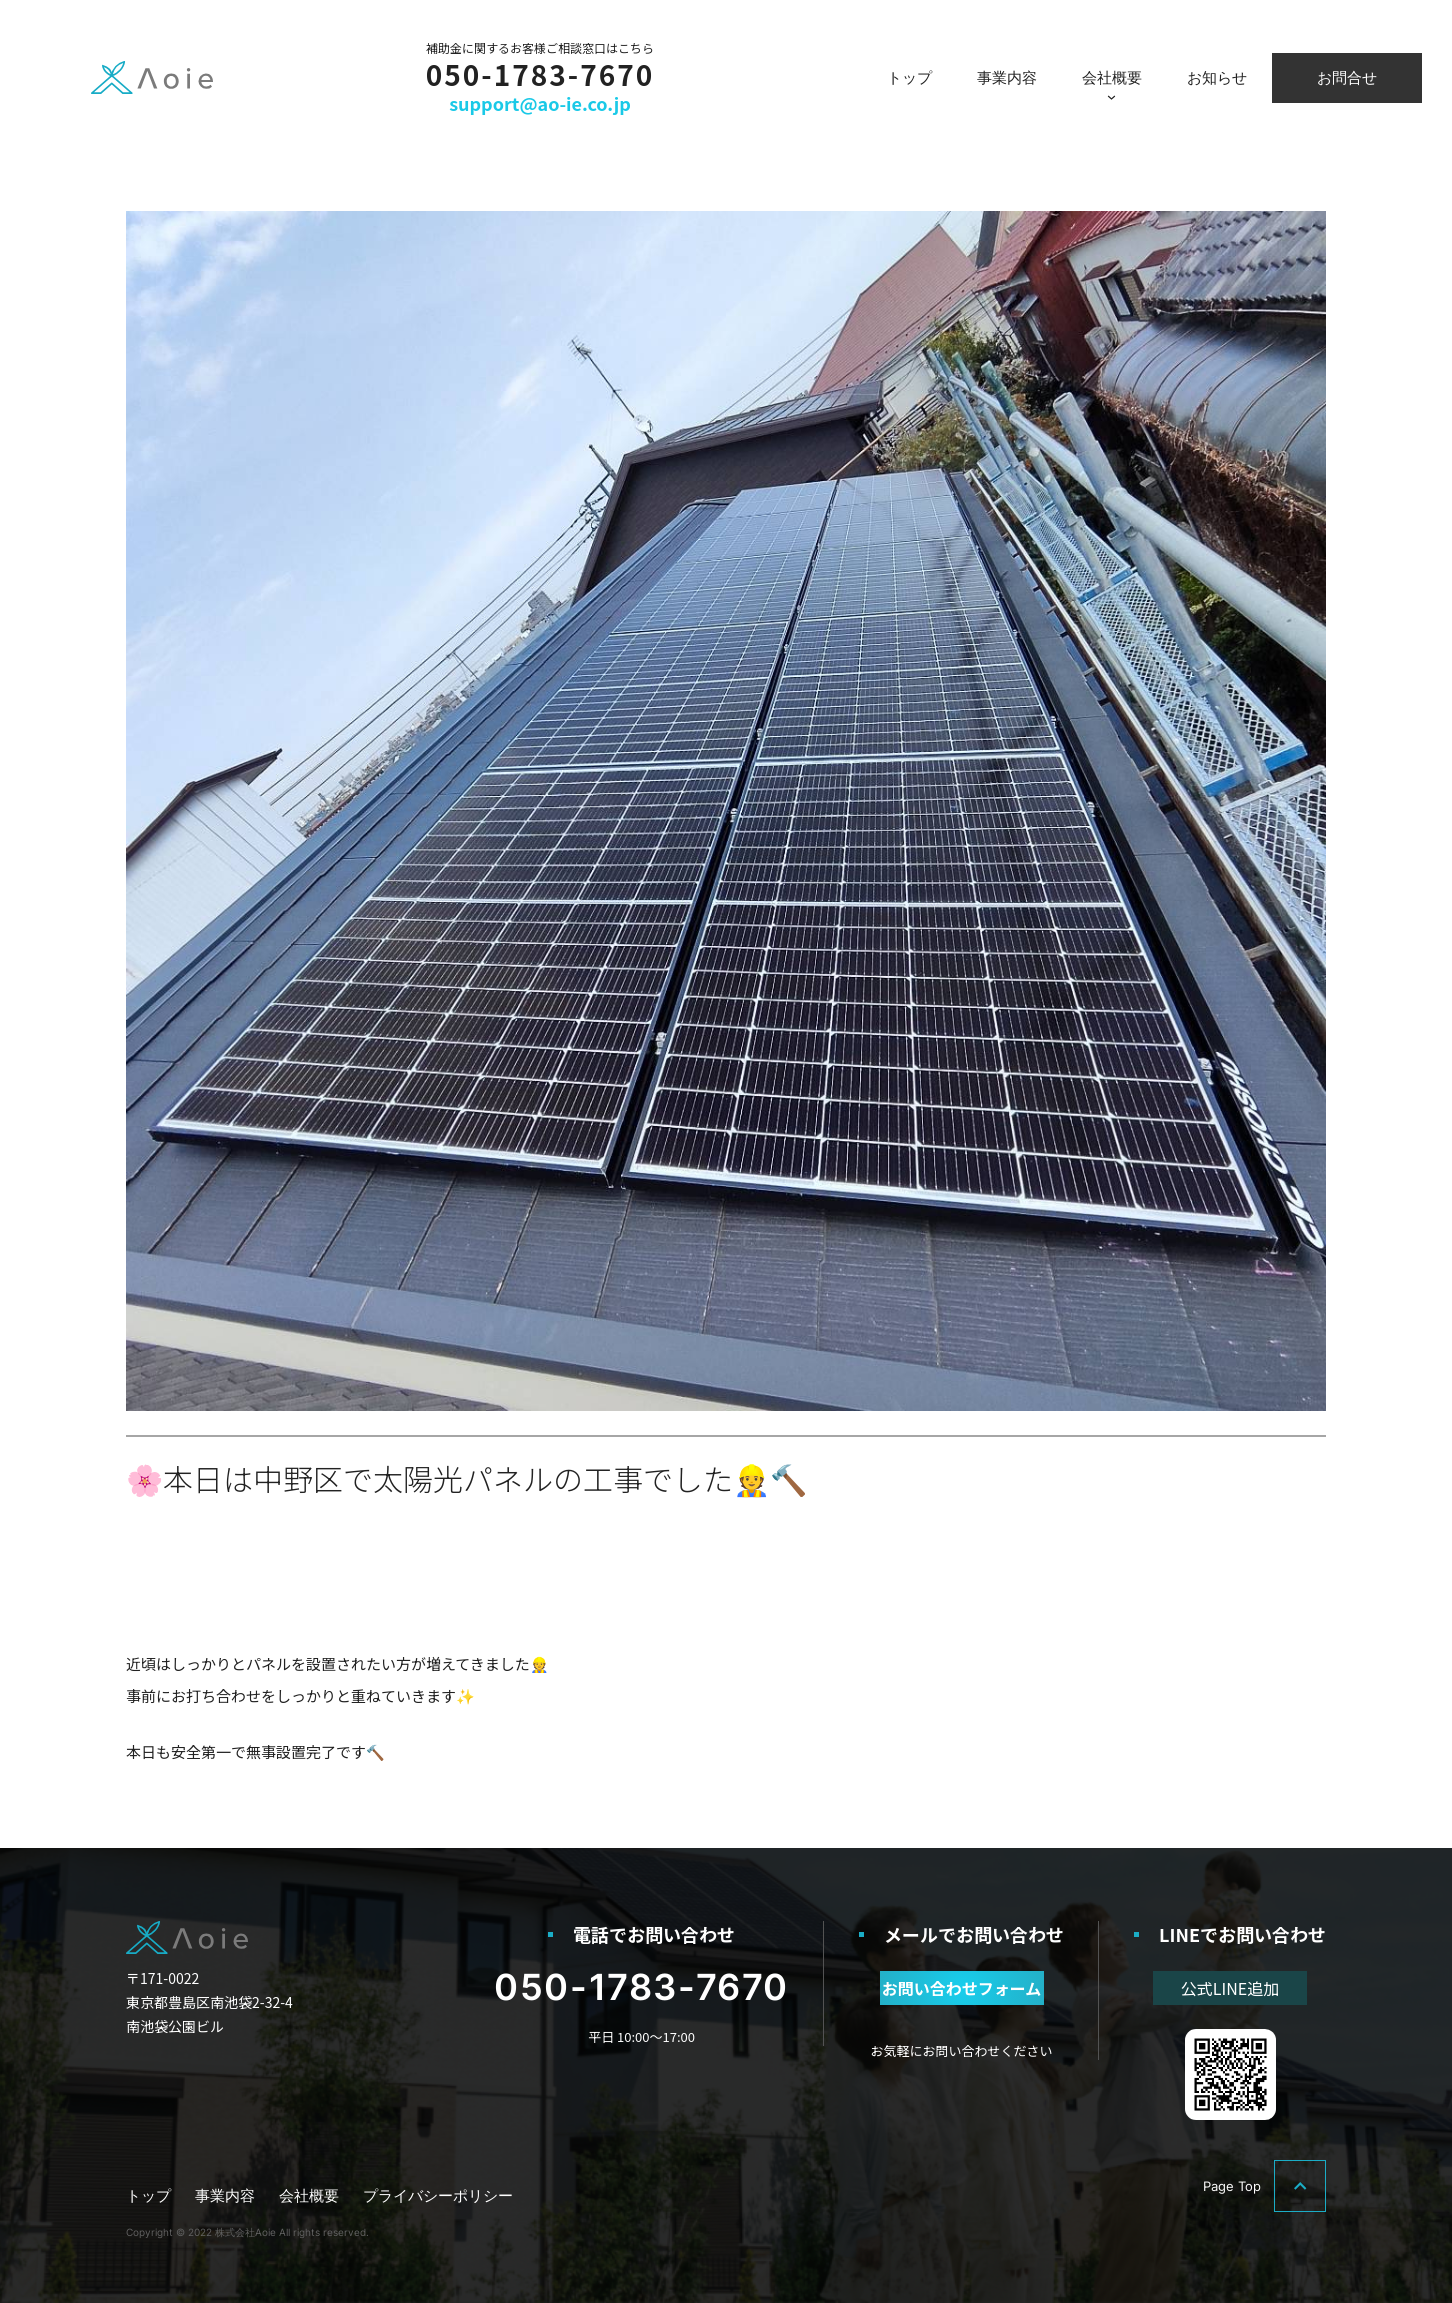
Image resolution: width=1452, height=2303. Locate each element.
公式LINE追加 (1230, 1988)
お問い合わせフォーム (962, 1988)
